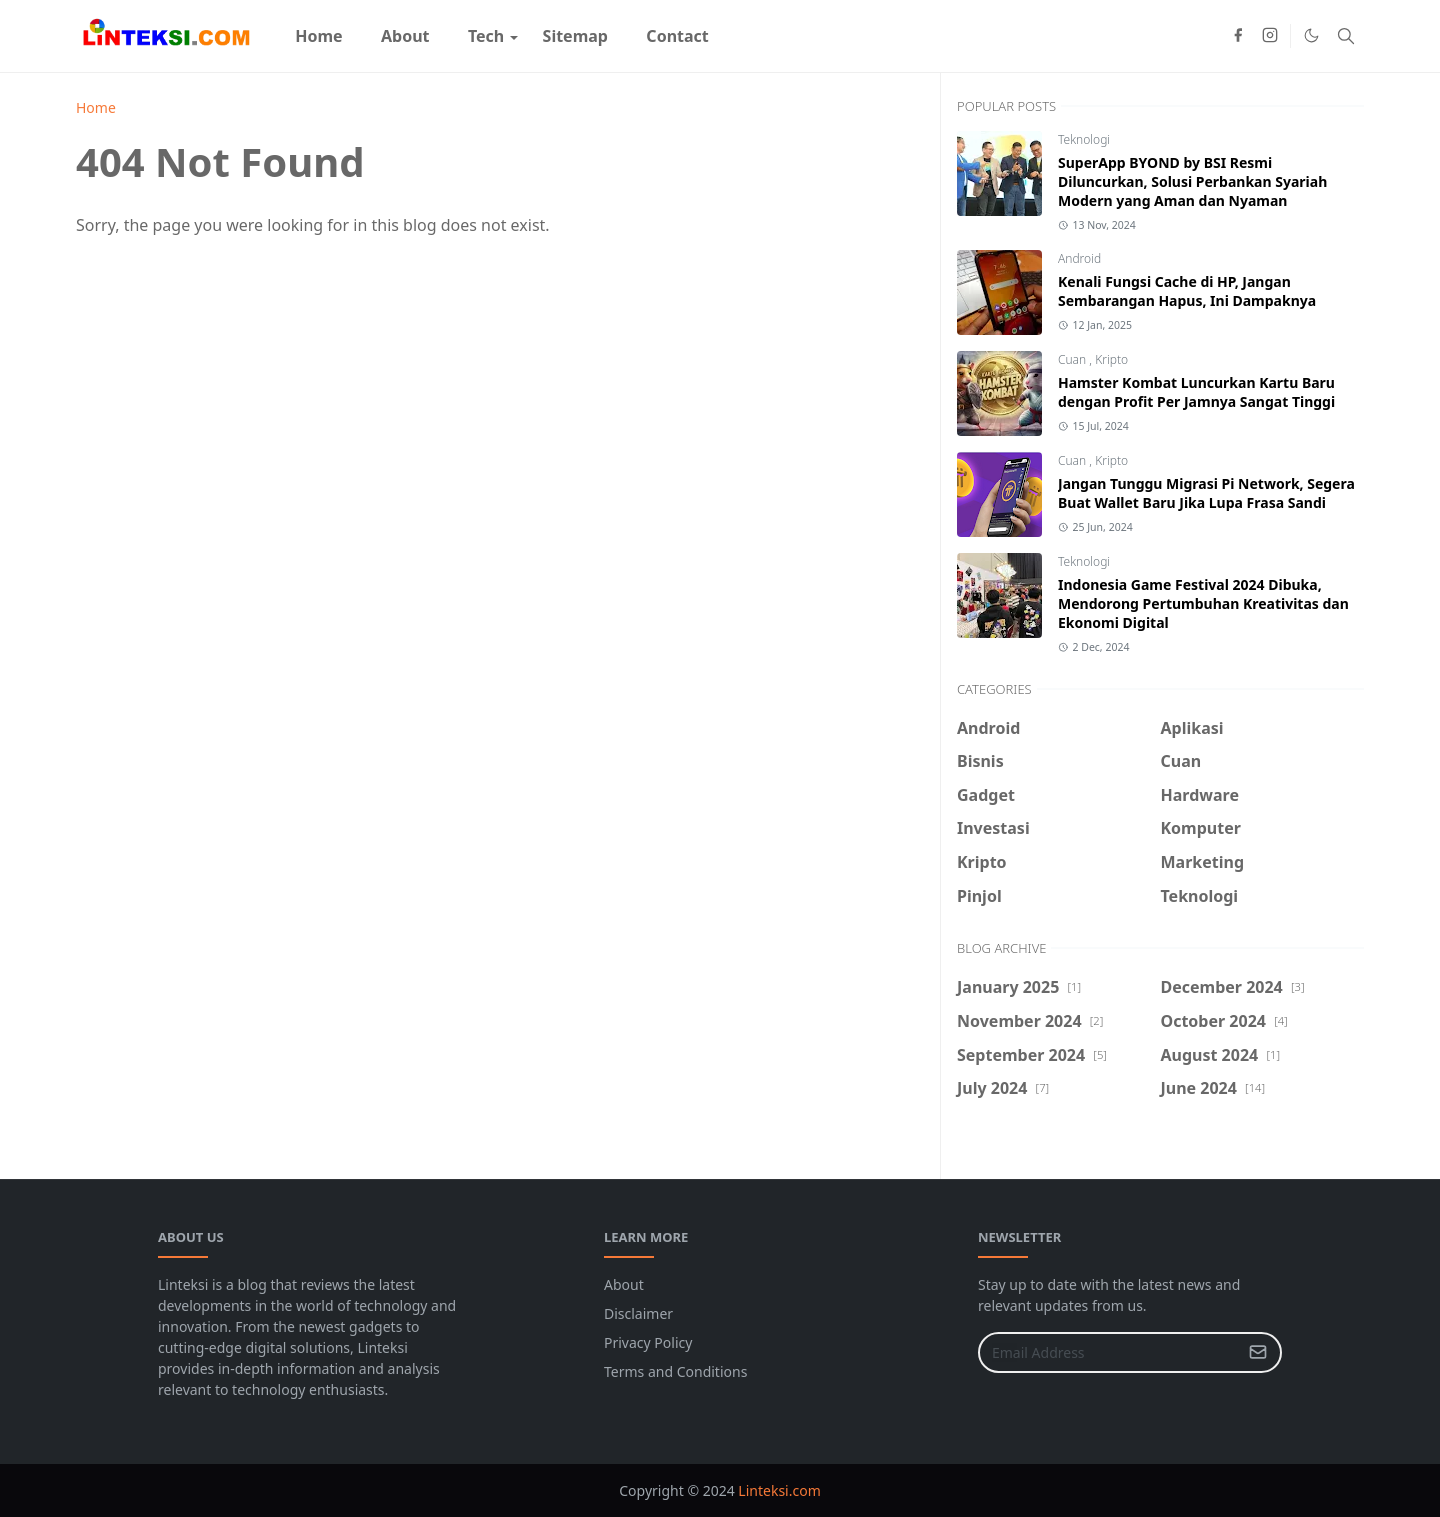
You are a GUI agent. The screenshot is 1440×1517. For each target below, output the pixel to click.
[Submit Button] (1258, 1352)
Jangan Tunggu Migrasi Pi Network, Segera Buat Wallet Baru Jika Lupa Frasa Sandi (1206, 493)
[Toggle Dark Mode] (1311, 35)
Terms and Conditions (675, 1371)
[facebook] (1238, 36)
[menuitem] (319, 36)
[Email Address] (1108, 1352)
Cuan (1073, 359)
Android (1079, 258)
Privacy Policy (648, 1342)
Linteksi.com (779, 1490)
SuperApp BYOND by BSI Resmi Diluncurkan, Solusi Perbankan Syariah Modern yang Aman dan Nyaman (1192, 181)
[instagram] (1270, 36)
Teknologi (1084, 139)
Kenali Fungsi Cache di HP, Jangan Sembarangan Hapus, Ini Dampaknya (1187, 291)
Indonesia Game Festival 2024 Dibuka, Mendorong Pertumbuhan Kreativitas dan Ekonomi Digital (1203, 603)
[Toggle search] (1346, 36)
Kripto (1111, 359)
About (624, 1284)
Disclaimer (638, 1313)
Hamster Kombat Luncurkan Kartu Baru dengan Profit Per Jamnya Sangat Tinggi (1196, 392)
